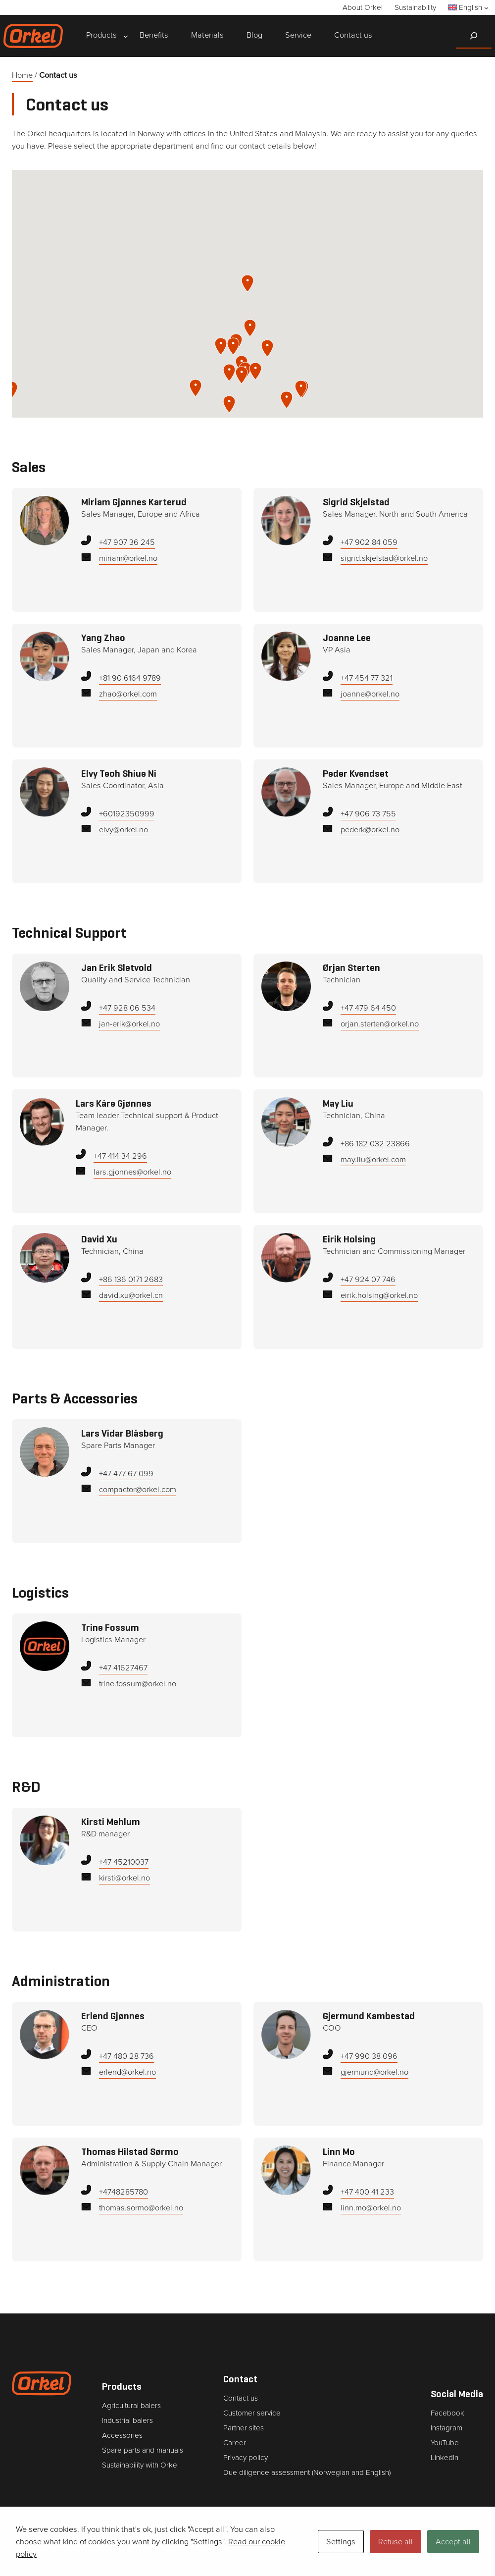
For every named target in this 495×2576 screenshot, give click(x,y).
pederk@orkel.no (370, 829)
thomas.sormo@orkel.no (141, 2207)
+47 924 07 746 (368, 1279)
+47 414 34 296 (120, 1155)
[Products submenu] (101, 36)
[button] (195, 388)
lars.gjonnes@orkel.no (132, 1172)
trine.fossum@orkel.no (138, 1683)
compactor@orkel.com (138, 1489)
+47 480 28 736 (126, 2055)
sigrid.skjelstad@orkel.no (384, 558)
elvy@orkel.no (123, 829)
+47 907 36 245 (127, 542)
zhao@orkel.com (128, 694)
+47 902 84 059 (369, 542)
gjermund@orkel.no (374, 2072)
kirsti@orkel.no (124, 1878)
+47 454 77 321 (367, 677)
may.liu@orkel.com (373, 1159)
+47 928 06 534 (127, 1007)
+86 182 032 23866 (375, 1143)
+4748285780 (123, 2191)
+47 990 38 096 (369, 2055)
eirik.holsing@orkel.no (379, 1295)
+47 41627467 (123, 1667)
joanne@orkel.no (370, 694)
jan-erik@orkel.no (129, 1024)
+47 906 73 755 (368, 813)
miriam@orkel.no (128, 558)
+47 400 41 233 (367, 2191)
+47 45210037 (123, 1861)
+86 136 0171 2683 (131, 1279)
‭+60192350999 (126, 813)
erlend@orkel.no (127, 2072)
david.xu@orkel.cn (131, 1295)
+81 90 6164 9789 (130, 677)
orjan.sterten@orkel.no (380, 1024)
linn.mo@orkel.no (371, 2207)
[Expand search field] (474, 35)
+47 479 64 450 (368, 1007)
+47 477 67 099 (126, 1473)
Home (22, 75)
